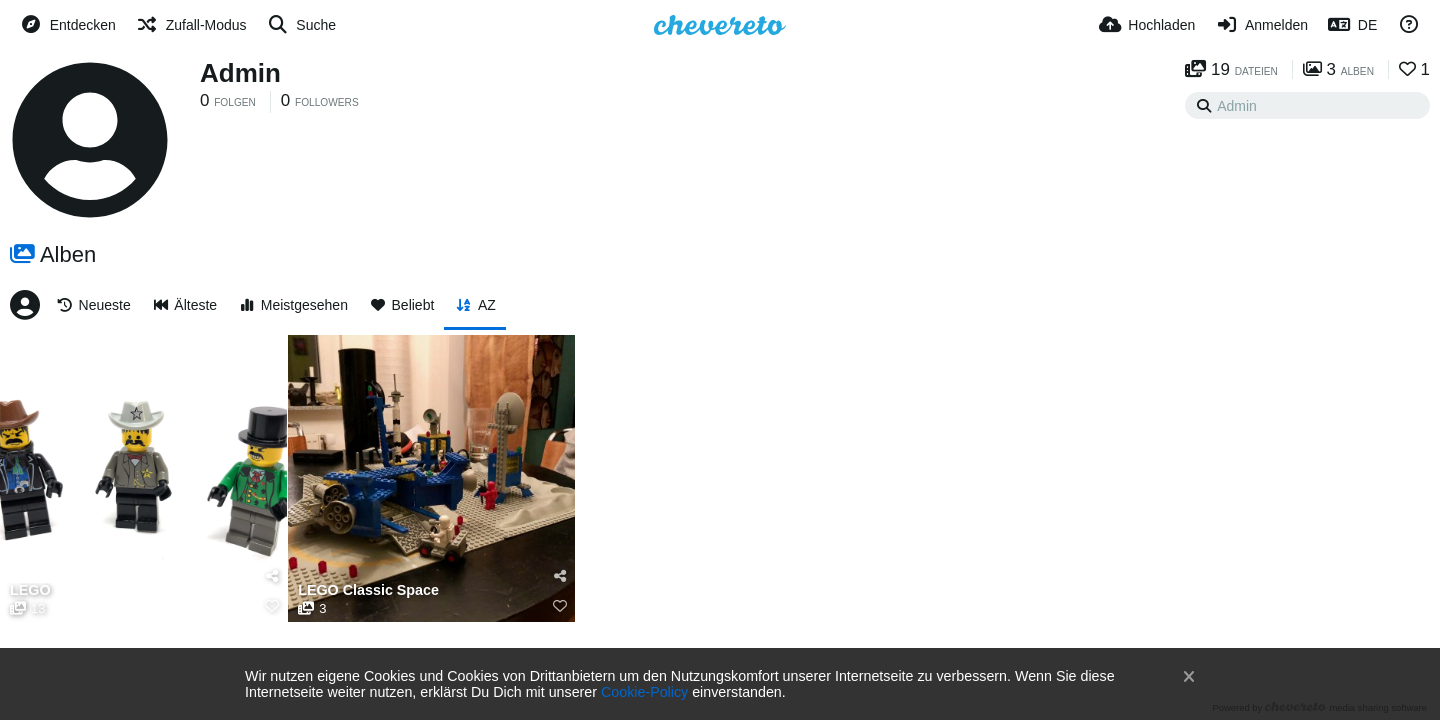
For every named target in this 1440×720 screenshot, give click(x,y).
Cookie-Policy (644, 692)
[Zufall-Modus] (191, 25)
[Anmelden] (1261, 25)
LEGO (30, 590)
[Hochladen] (1147, 25)
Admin (240, 73)
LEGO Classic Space (368, 590)
